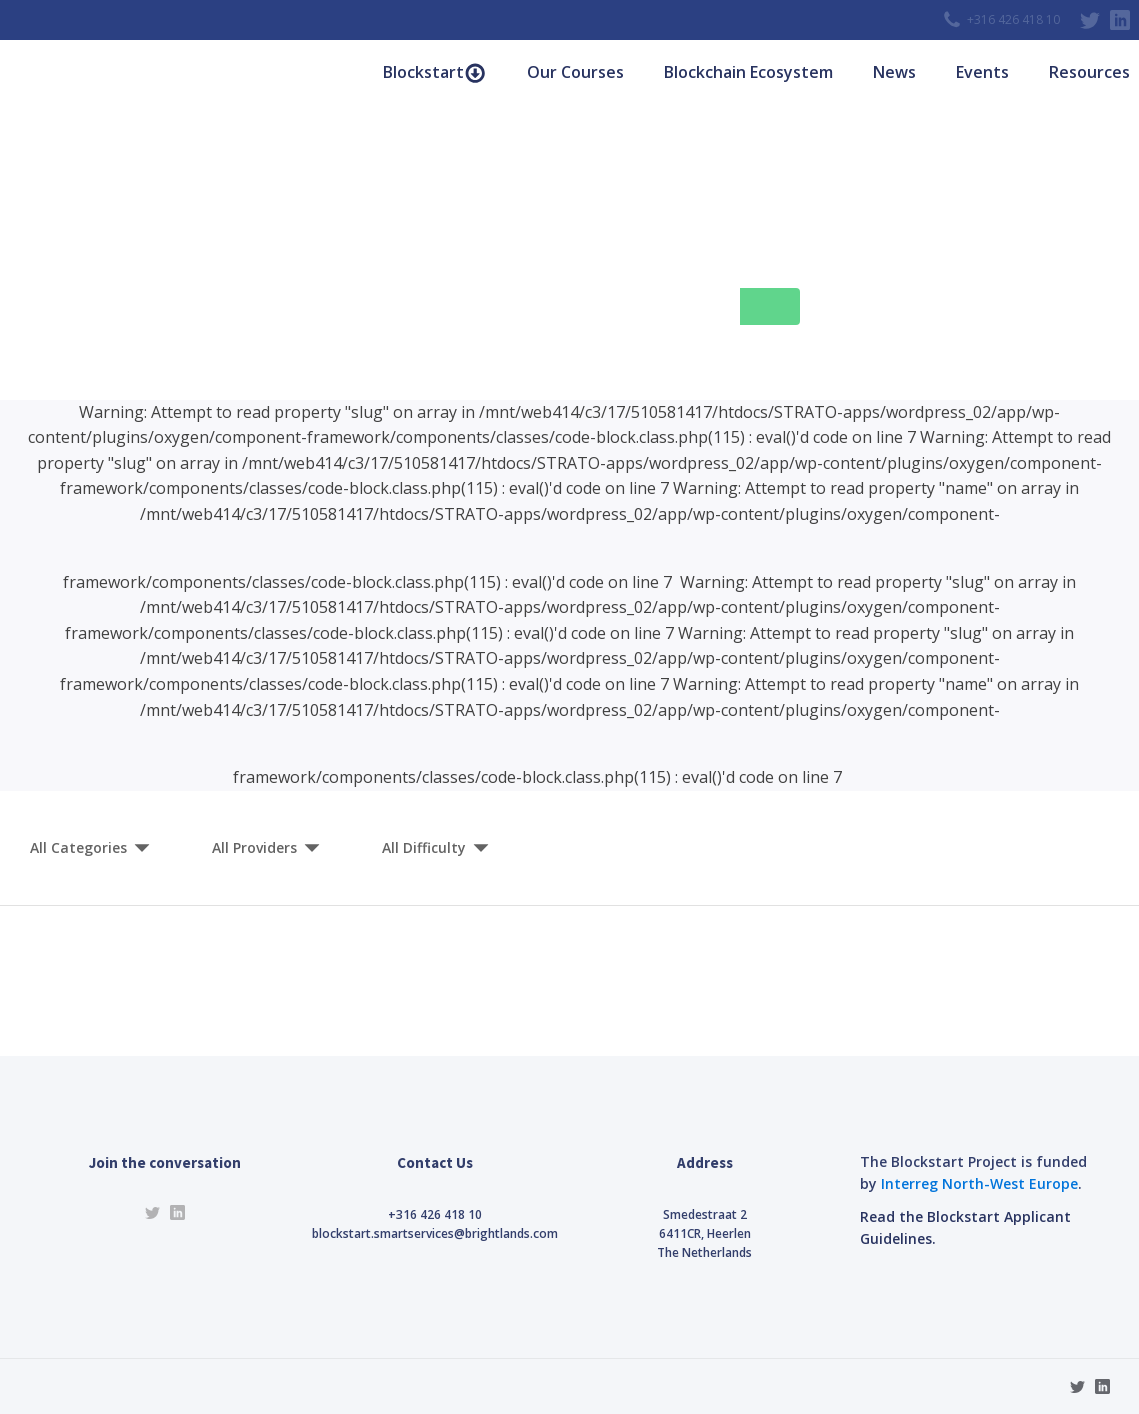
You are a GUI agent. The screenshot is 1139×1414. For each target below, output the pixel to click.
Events (982, 72)
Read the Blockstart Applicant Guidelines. (965, 1227)
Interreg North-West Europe (979, 1183)
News (894, 72)
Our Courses (575, 72)
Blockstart (434, 72)
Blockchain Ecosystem (748, 72)
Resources (1089, 72)
